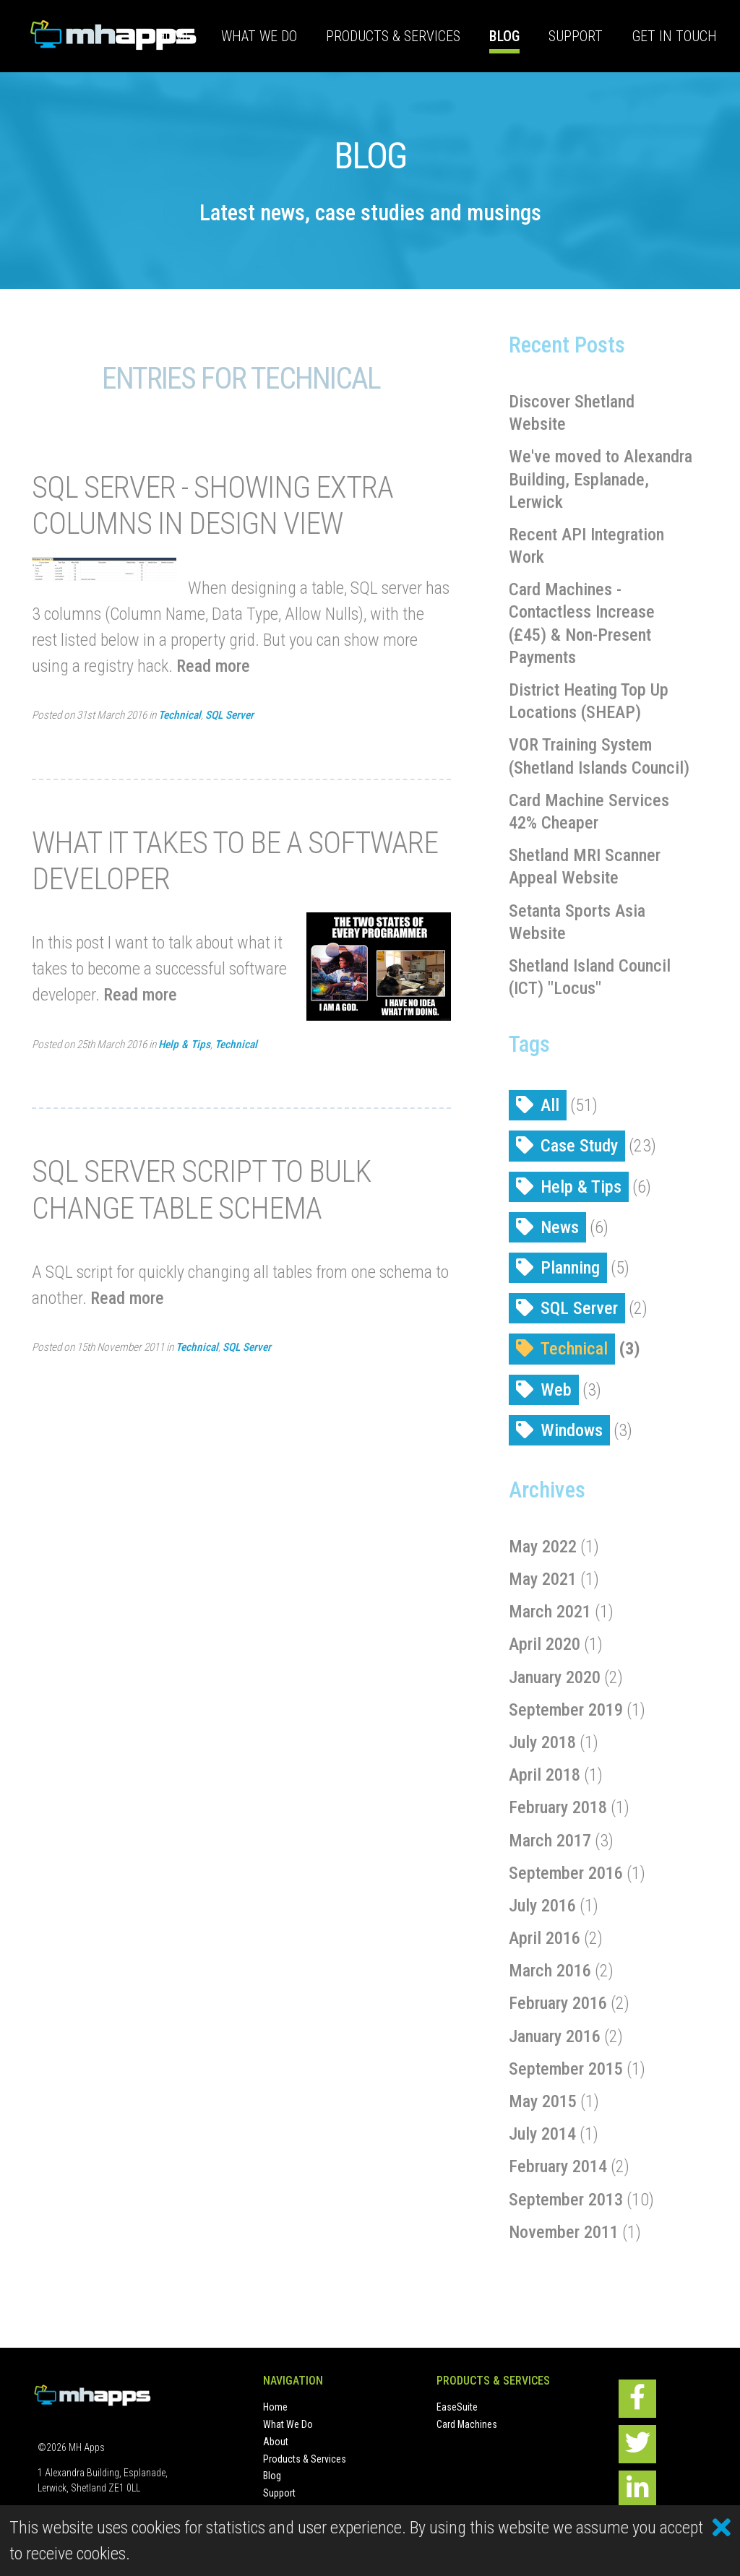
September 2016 (566, 1873)
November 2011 (564, 2232)
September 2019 (566, 1710)
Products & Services (393, 36)
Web (556, 1390)
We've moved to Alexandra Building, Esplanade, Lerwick (600, 478)
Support (575, 36)
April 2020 (544, 1644)
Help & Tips (184, 1044)
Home (174, 36)
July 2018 (542, 1742)
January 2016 (555, 2036)
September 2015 (566, 2069)
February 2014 (558, 2166)
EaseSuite (457, 2407)
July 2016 (542, 1906)
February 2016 (558, 2003)
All (550, 1105)
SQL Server (229, 715)
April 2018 (544, 1775)
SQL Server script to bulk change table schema (201, 1189)
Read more (213, 666)
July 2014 (542, 2134)
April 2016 (544, 1938)
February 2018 (558, 1807)
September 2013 (566, 2200)
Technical (179, 715)
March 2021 (550, 1612)
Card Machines (466, 2424)
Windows (572, 1430)
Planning (570, 1268)
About (275, 2441)
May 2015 (543, 2101)
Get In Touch (674, 36)
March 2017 (550, 1841)
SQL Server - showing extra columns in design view (212, 505)
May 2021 (543, 1579)
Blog (504, 36)
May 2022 (543, 1546)
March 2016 (550, 1971)
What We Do (259, 36)
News (560, 1227)
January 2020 (555, 1677)
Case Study (579, 1146)
